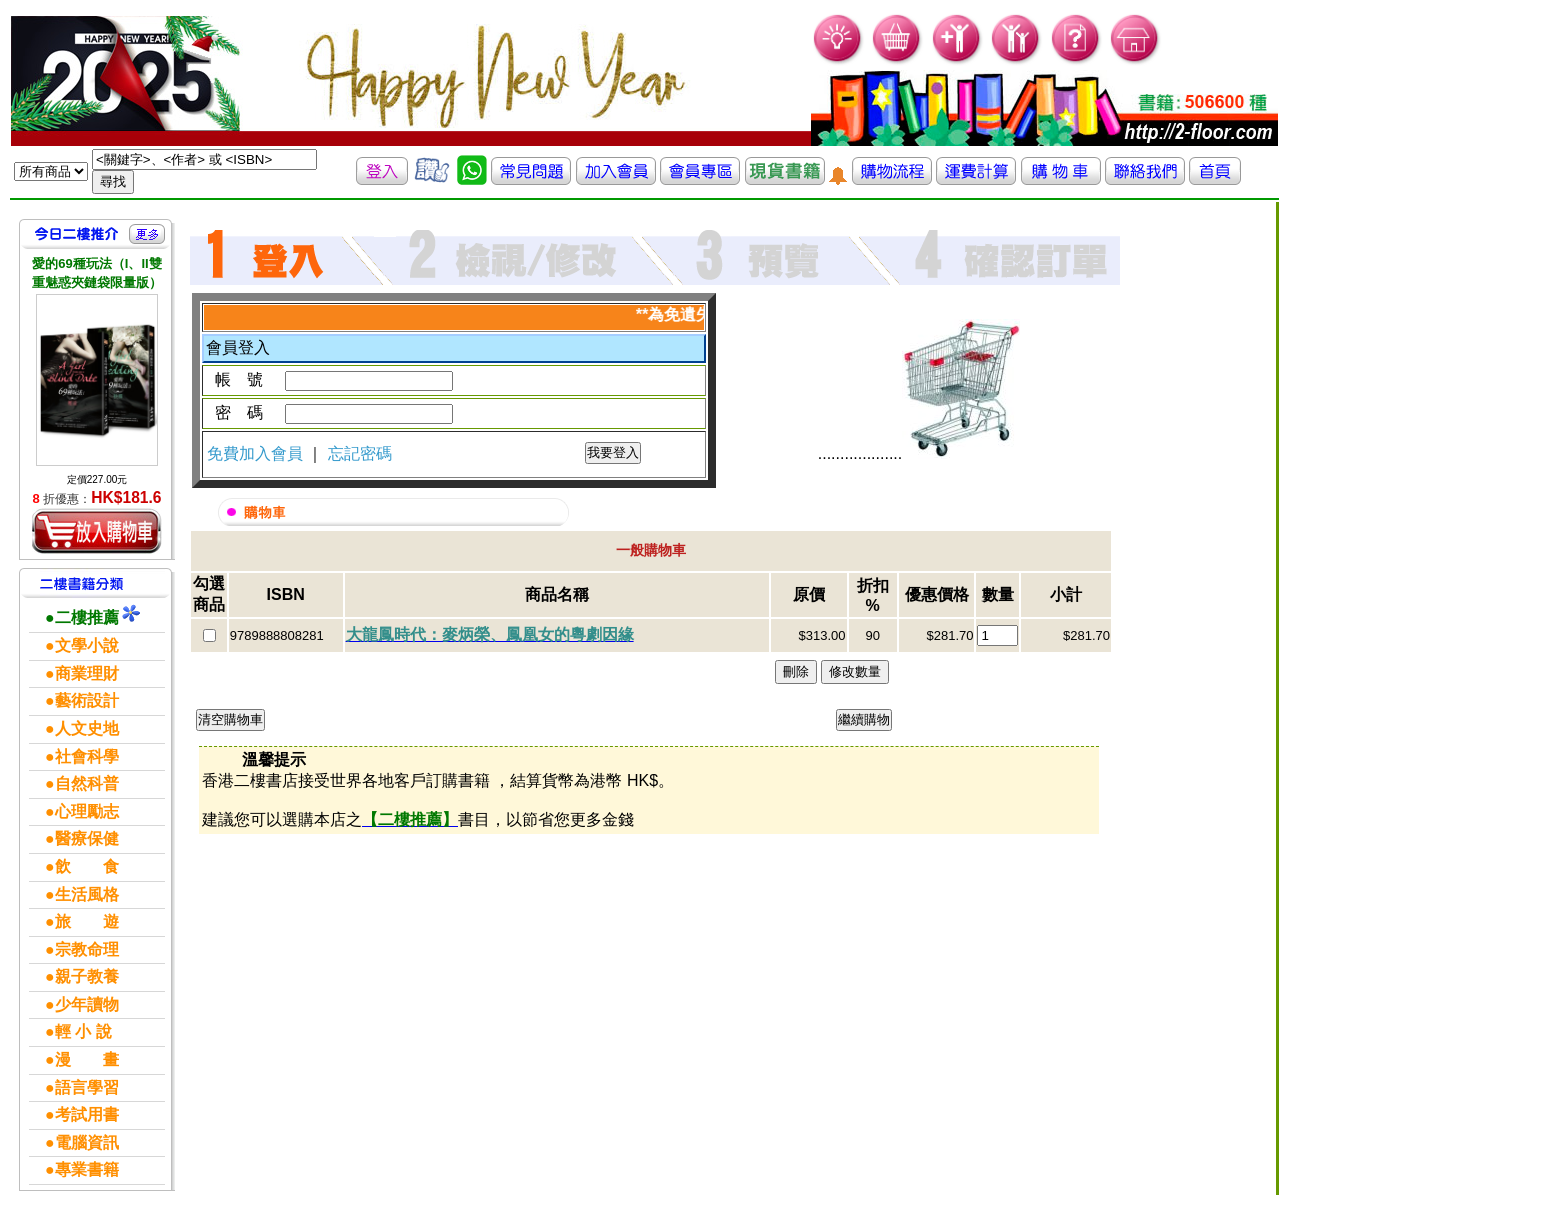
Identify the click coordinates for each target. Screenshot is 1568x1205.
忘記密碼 (360, 453)
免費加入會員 (257, 453)
